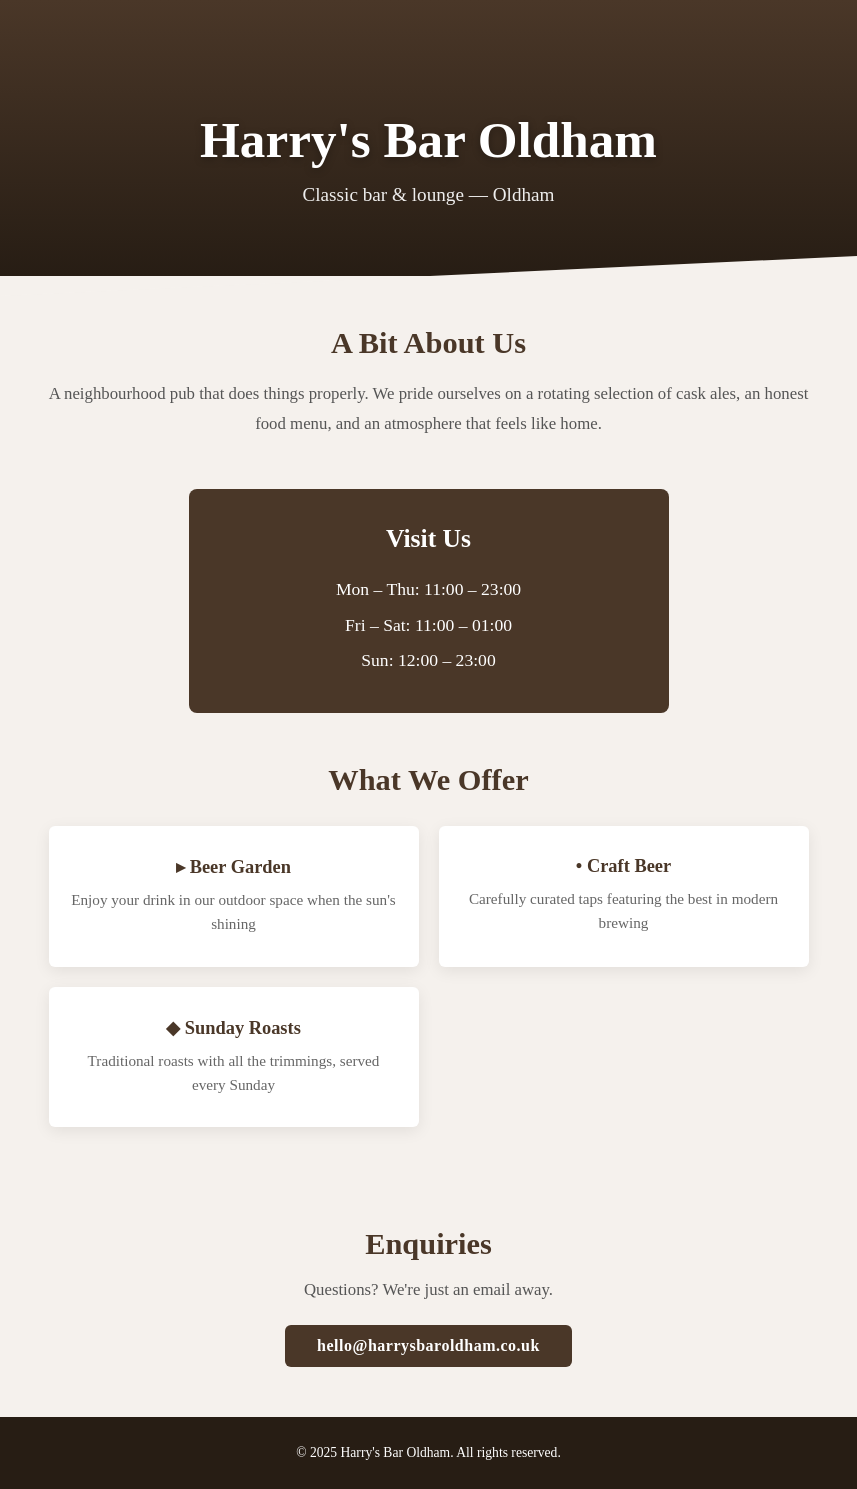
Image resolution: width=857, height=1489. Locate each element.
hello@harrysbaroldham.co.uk (428, 1345)
